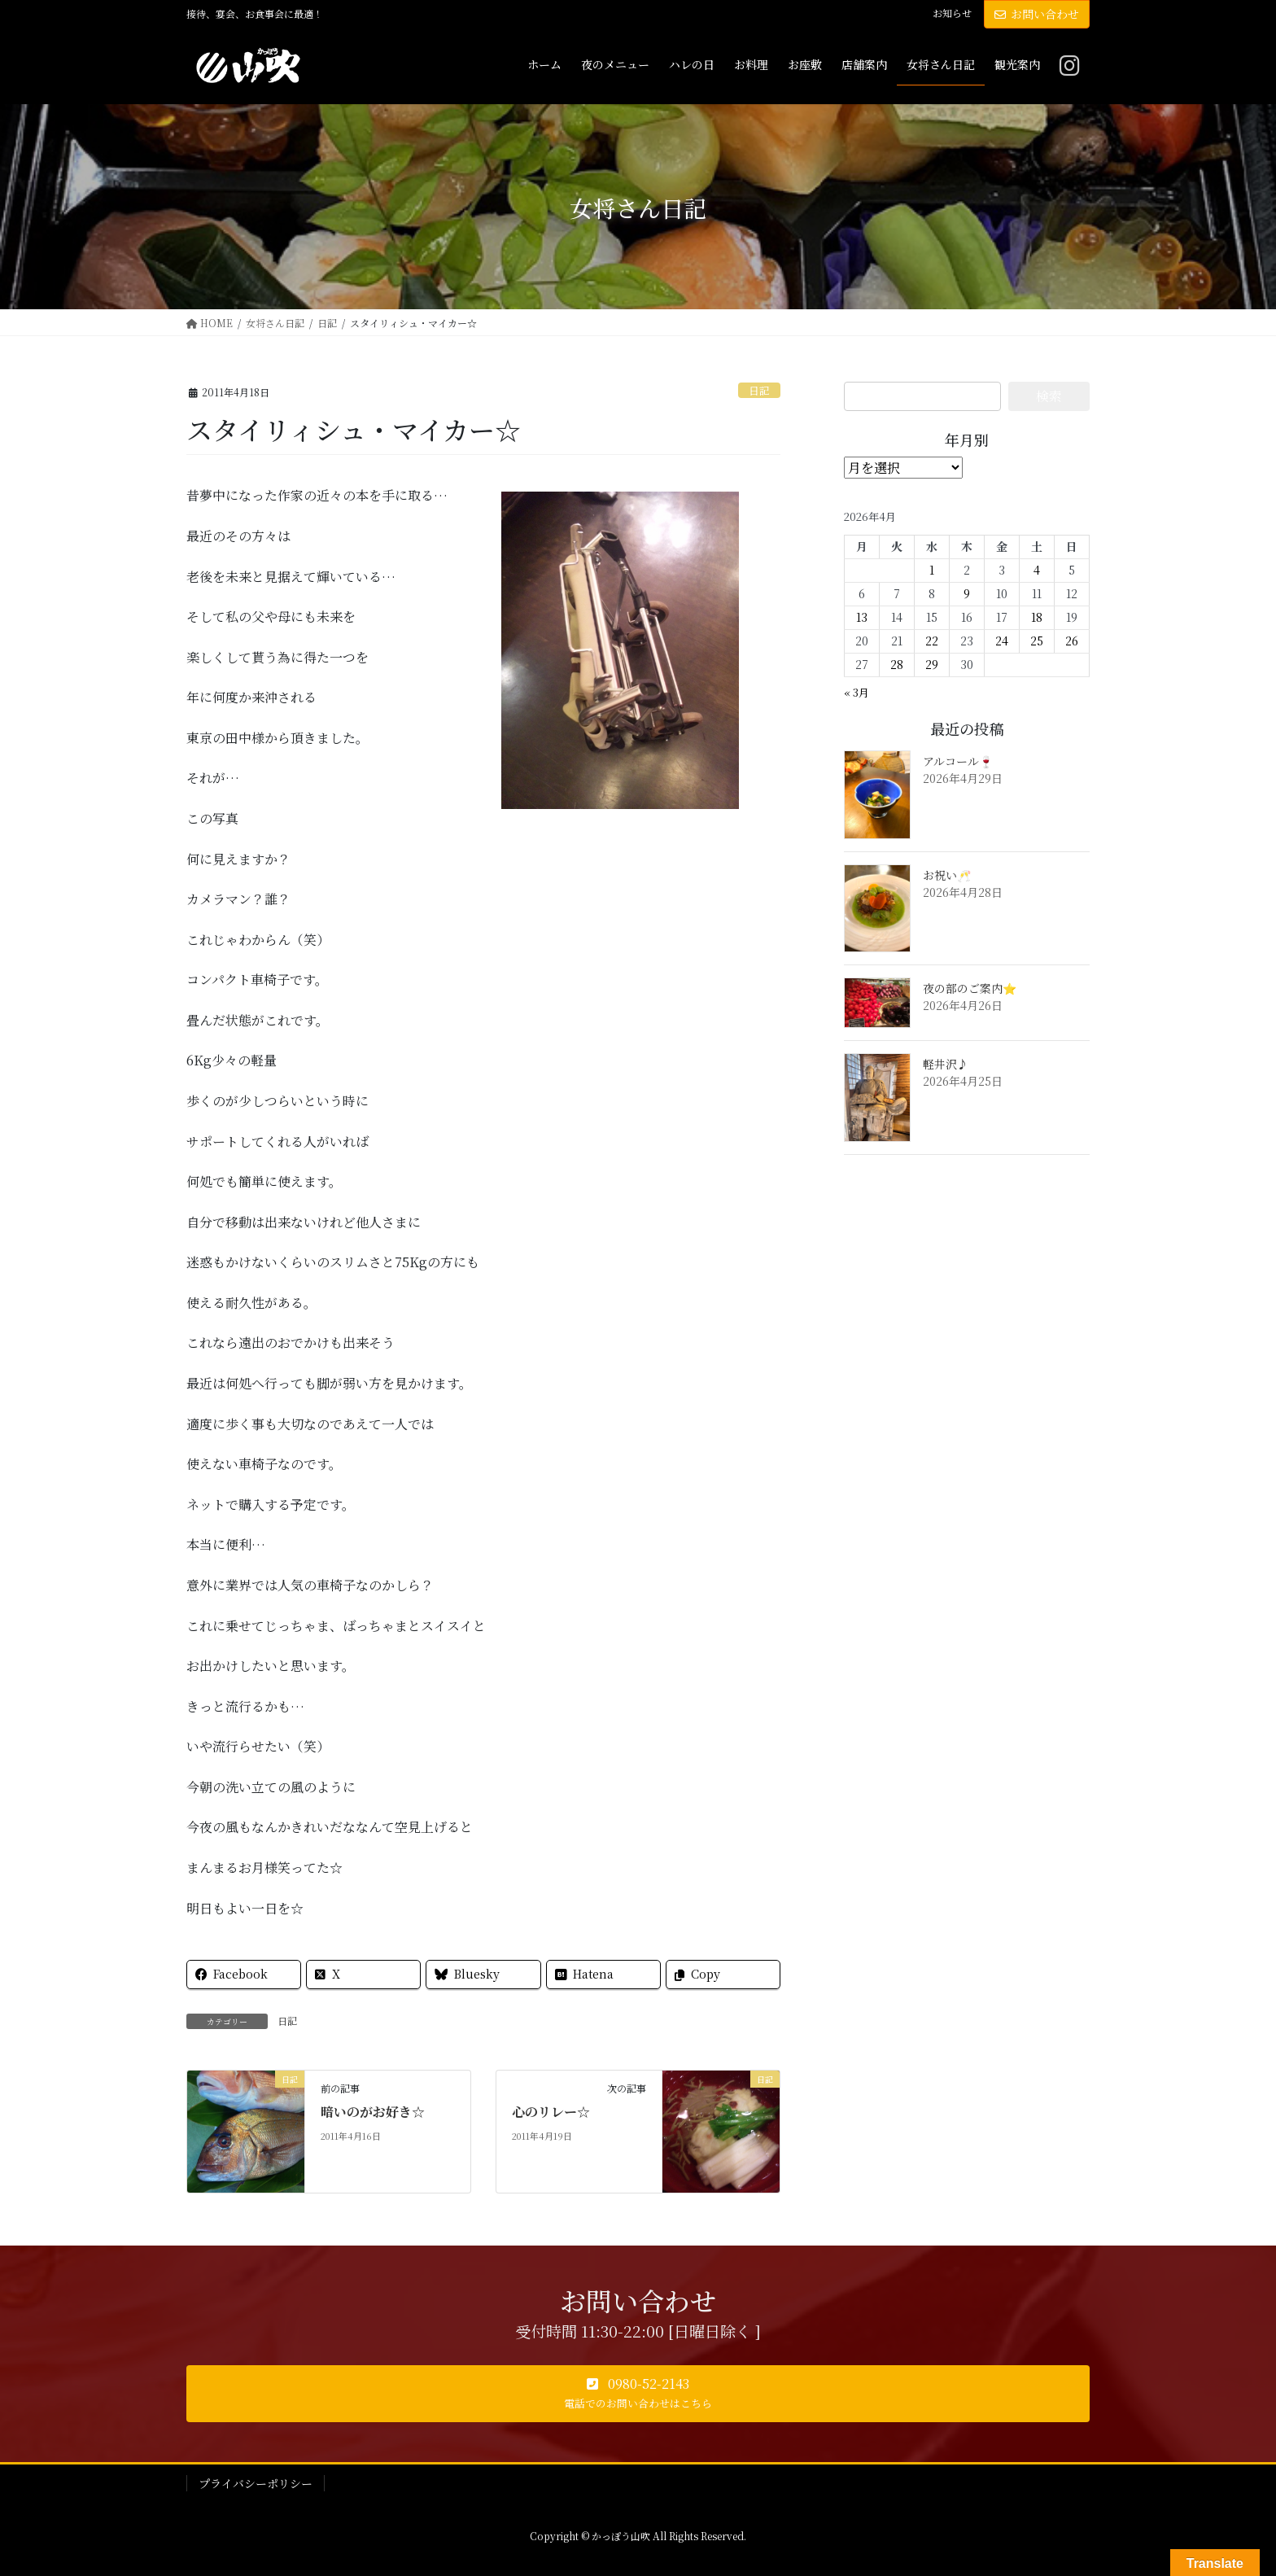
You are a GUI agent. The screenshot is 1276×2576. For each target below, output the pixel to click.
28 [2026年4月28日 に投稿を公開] (896, 664)
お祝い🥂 (947, 875)
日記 (759, 390)
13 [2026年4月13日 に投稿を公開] (861, 617)
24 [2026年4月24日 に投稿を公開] (1001, 640)
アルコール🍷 (958, 761)
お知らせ (952, 13)
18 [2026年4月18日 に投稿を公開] (1036, 617)
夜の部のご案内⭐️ (969, 988)
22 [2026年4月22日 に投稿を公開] (931, 640)
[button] (638, 2393)
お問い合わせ (1036, 14)
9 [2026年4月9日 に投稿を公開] (967, 593)
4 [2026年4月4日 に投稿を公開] (1036, 570)
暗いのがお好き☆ (373, 2111)
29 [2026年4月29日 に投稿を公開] (931, 664)
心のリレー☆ (551, 2111)
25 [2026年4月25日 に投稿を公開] (1036, 640)
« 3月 (856, 692)
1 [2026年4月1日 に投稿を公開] (931, 570)
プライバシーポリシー (255, 2483)
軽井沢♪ (945, 1064)
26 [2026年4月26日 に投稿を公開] (1071, 640)
